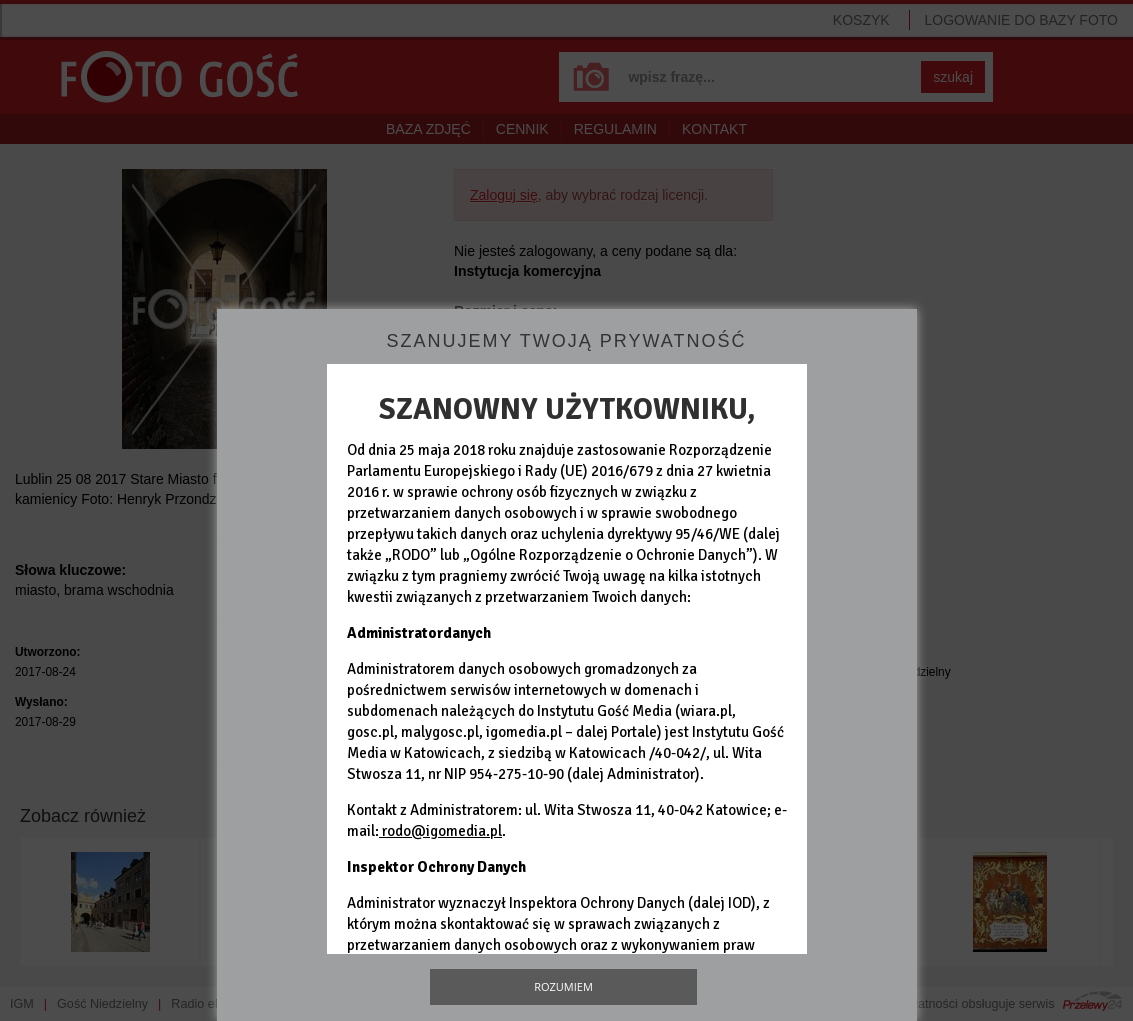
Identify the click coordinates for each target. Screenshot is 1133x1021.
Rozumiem (563, 986)
